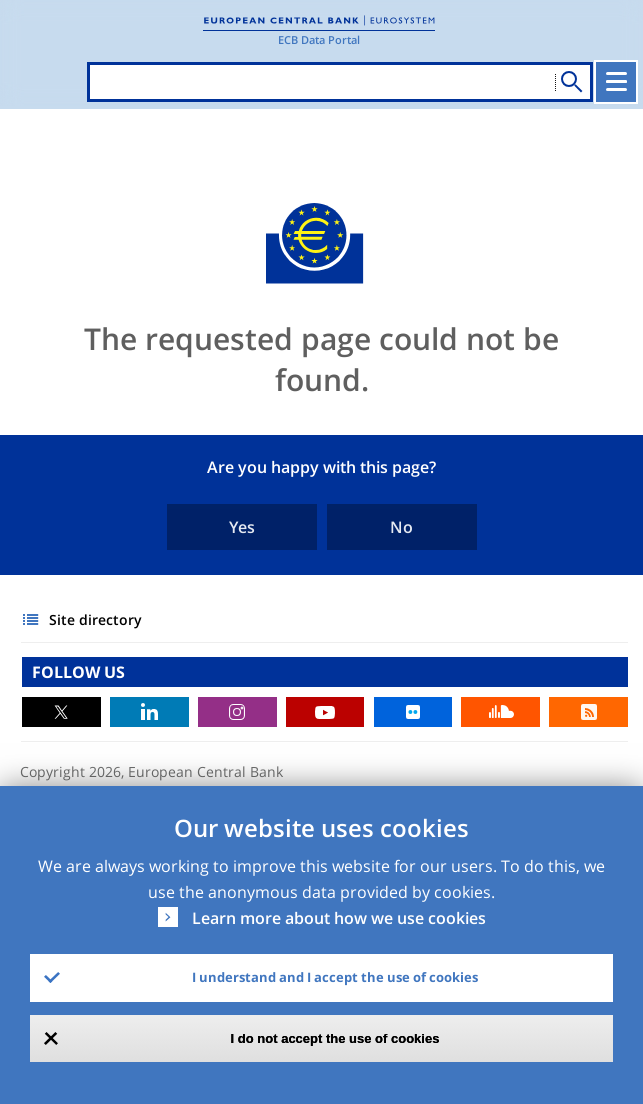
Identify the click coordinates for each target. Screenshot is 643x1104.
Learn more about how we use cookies (339, 918)
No (401, 527)
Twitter (61, 712)
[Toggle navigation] (616, 82)
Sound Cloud (500, 712)
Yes (242, 527)
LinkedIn (149, 712)
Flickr (413, 712)
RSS (588, 712)
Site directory (95, 619)
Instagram (237, 712)
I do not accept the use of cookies (335, 1038)
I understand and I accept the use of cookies (335, 977)
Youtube (325, 712)
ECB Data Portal (319, 39)
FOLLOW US (78, 672)
